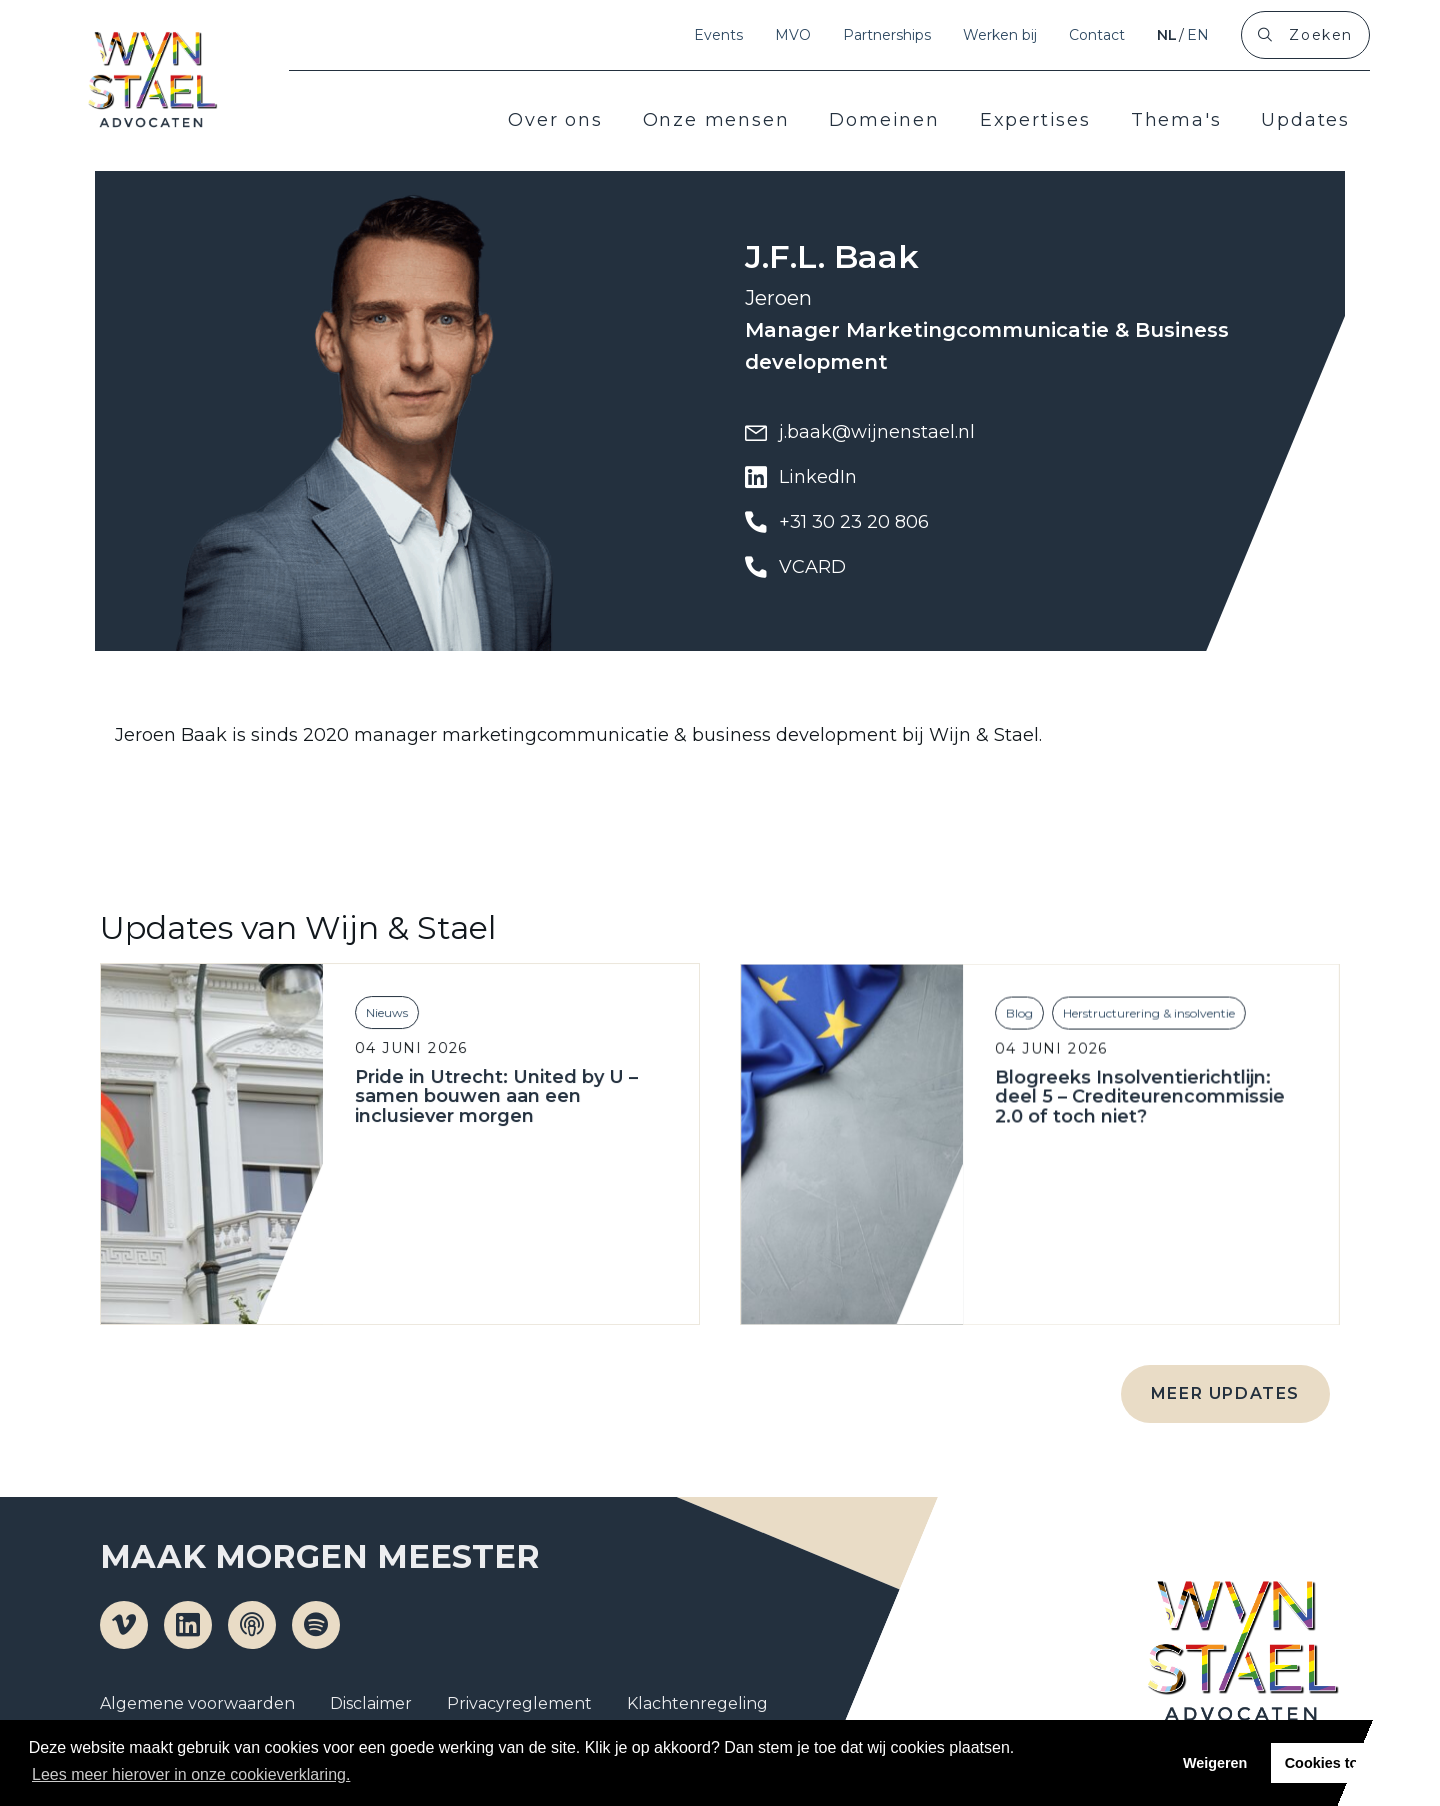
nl (1167, 35)
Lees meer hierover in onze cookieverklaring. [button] (191, 1774)
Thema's (1176, 120)
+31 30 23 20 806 (837, 522)
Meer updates (1225, 1393)
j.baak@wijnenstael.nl (860, 432)
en (1198, 35)
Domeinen (884, 120)
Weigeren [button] (1215, 1763)
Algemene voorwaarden (197, 1703)
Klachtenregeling (697, 1703)
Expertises (1035, 120)
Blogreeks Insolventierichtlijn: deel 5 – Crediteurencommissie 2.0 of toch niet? (1135, 1128)
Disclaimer (371, 1703)
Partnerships (887, 35)
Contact (1097, 35)
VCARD (795, 567)
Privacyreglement (519, 1703)
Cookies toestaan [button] (1344, 1763)
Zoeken (1321, 35)
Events (718, 35)
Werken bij (1000, 35)
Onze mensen (716, 120)
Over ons (555, 120)
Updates (1305, 120)
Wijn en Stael (151, 80)
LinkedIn (801, 477)
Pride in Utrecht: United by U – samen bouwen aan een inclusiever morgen (493, 1117)
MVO (793, 35)
